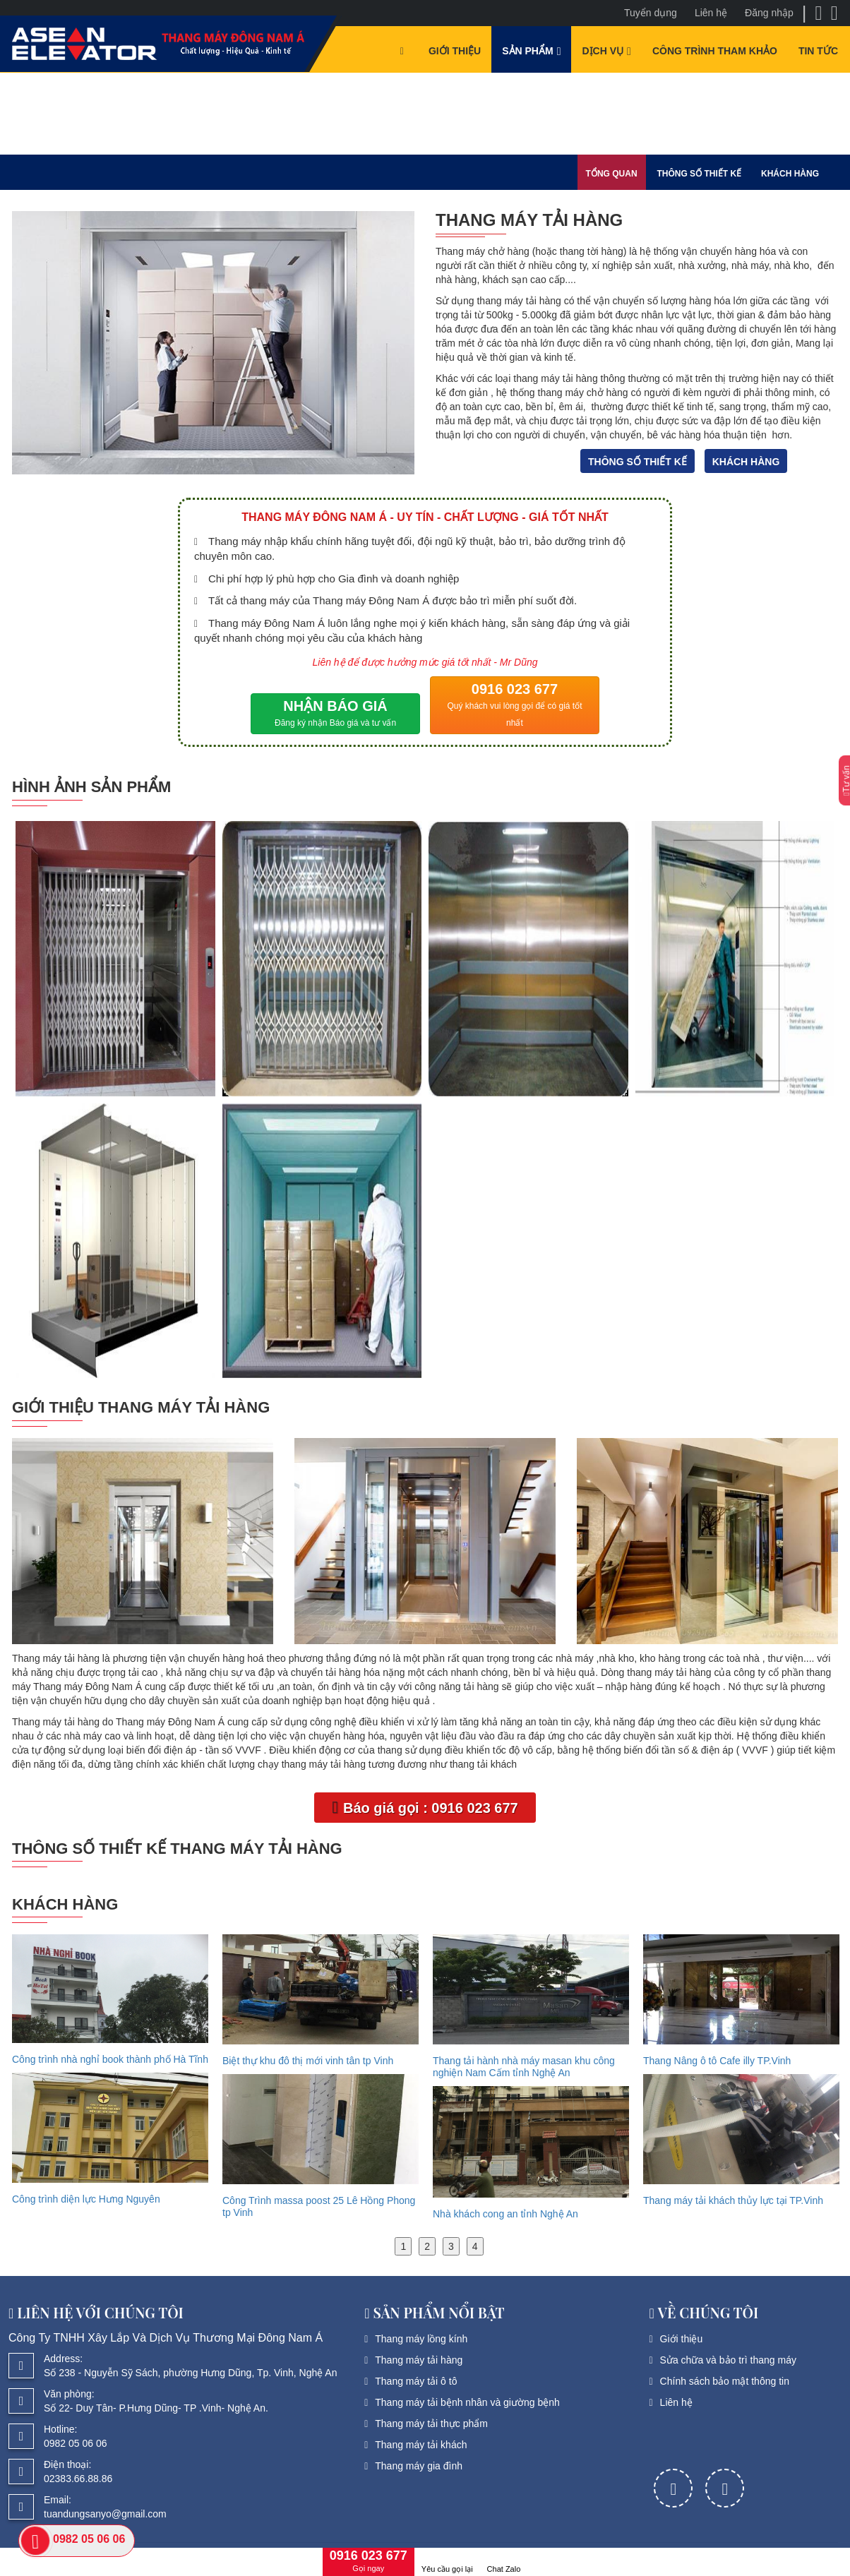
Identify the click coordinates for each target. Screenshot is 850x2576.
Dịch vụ (602, 50)
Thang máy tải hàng (418, 2360)
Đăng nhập (769, 12)
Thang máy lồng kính (421, 2338)
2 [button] (427, 2246)
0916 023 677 (515, 706)
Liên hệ (711, 12)
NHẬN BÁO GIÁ (335, 714)
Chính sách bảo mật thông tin (724, 2381)
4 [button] (475, 2246)
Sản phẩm (527, 50)
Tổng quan (612, 174)
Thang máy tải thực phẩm (431, 2423)
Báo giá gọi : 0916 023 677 (424, 1807)
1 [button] (403, 2246)
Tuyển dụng (650, 12)
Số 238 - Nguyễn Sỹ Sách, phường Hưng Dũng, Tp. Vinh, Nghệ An (190, 2372)
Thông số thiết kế (699, 174)
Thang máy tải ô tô (416, 2381)
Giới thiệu (455, 50)
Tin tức (818, 50)
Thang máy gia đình (418, 2466)
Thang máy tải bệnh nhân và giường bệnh (467, 2402)
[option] (110, 2073)
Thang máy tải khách (421, 2444)
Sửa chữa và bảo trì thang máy (728, 2360)
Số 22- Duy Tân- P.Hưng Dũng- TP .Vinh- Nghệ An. (156, 2408)
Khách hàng (790, 174)
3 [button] (451, 2246)
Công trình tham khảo (714, 50)
